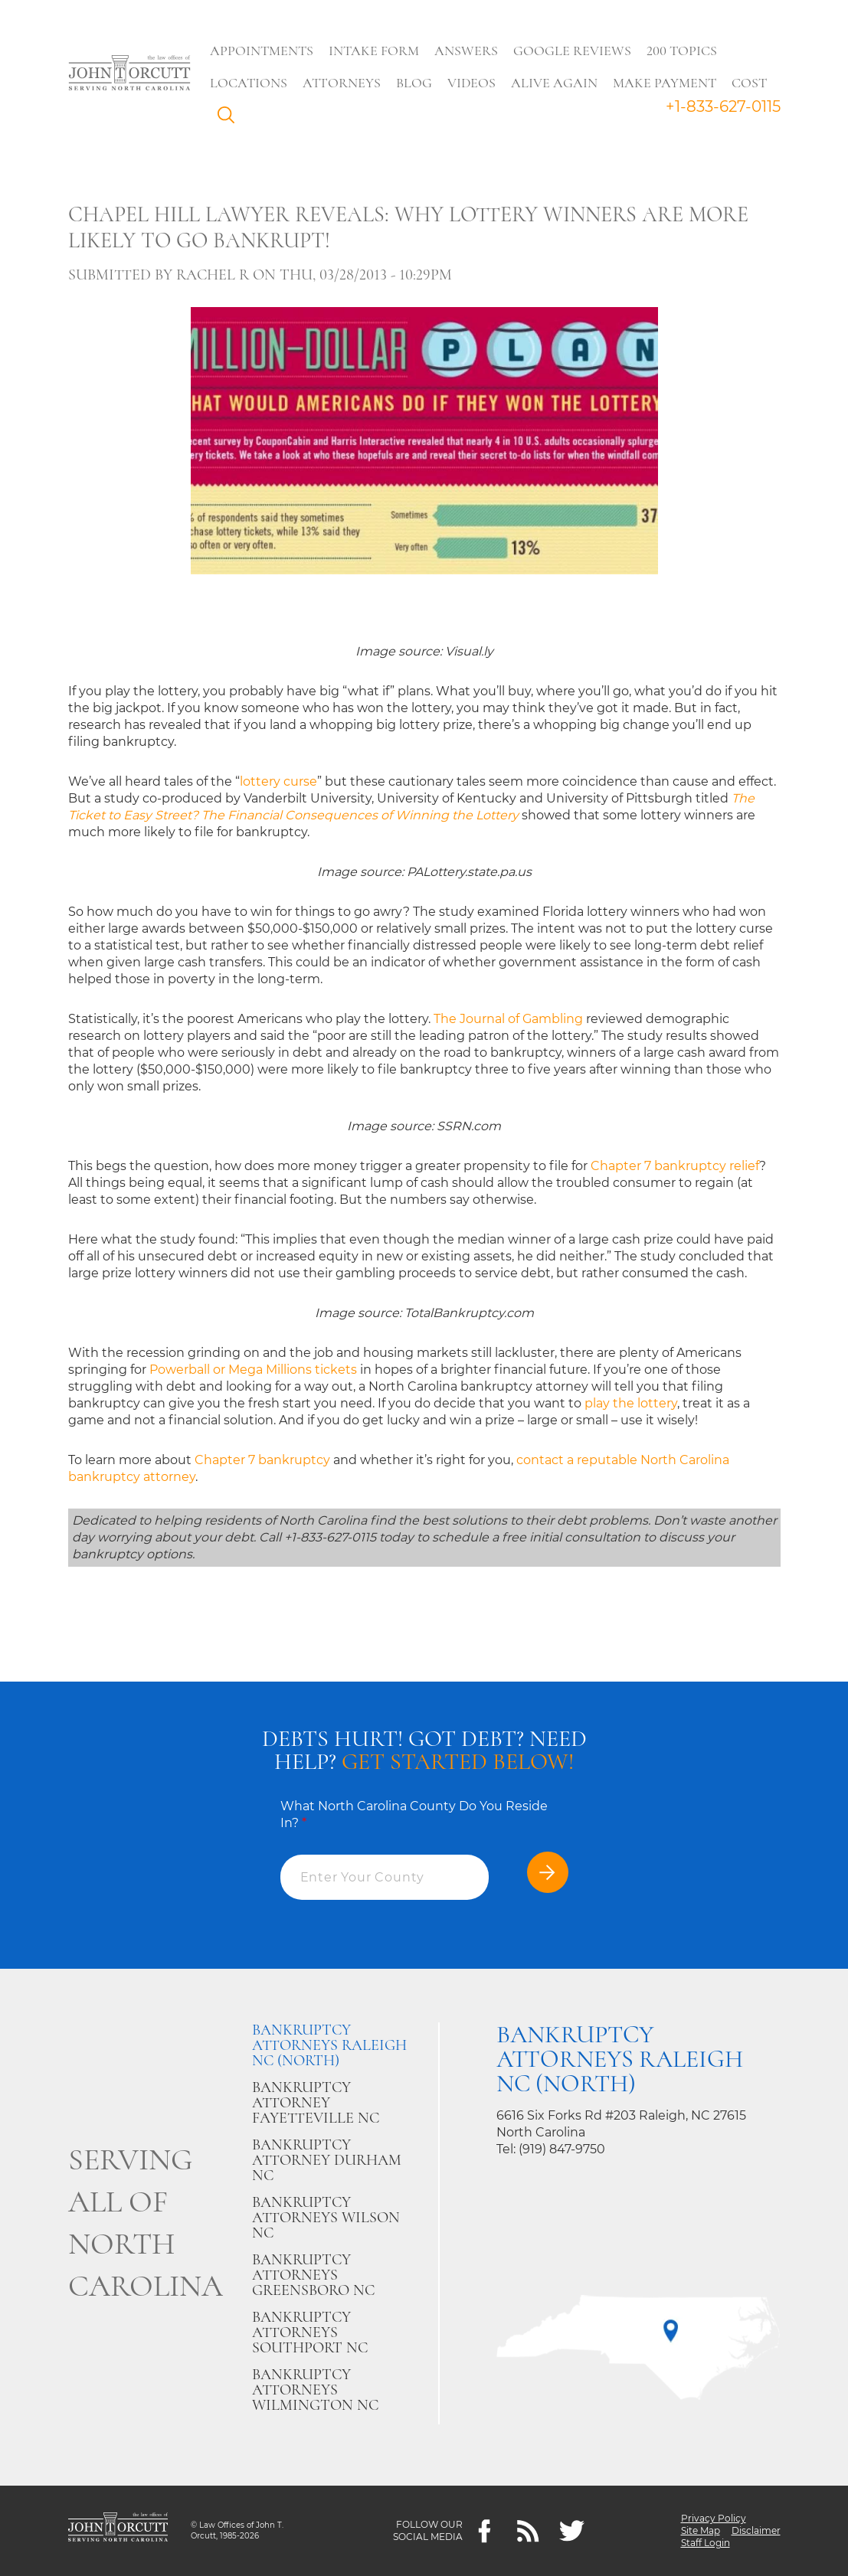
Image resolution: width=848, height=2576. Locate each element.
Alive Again (555, 82)
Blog (415, 82)
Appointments (262, 50)
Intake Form (374, 50)
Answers (467, 50)
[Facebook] (484, 2531)
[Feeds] (528, 2531)
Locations (249, 82)
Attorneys (342, 82)
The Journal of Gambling (508, 1019)
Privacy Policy (713, 2518)
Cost (750, 82)
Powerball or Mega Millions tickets (253, 1369)
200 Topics (682, 50)
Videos (472, 82)
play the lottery (630, 1403)
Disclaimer (756, 2530)
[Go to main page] (129, 74)
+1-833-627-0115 (723, 106)
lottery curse (278, 781)
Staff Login (705, 2542)
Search (230, 118)
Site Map (700, 2530)
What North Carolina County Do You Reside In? (414, 1814)
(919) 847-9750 (562, 2149)
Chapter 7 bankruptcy (262, 1460)
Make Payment (665, 82)
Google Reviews (573, 50)
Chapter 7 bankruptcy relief (675, 1166)
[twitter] (572, 2531)
